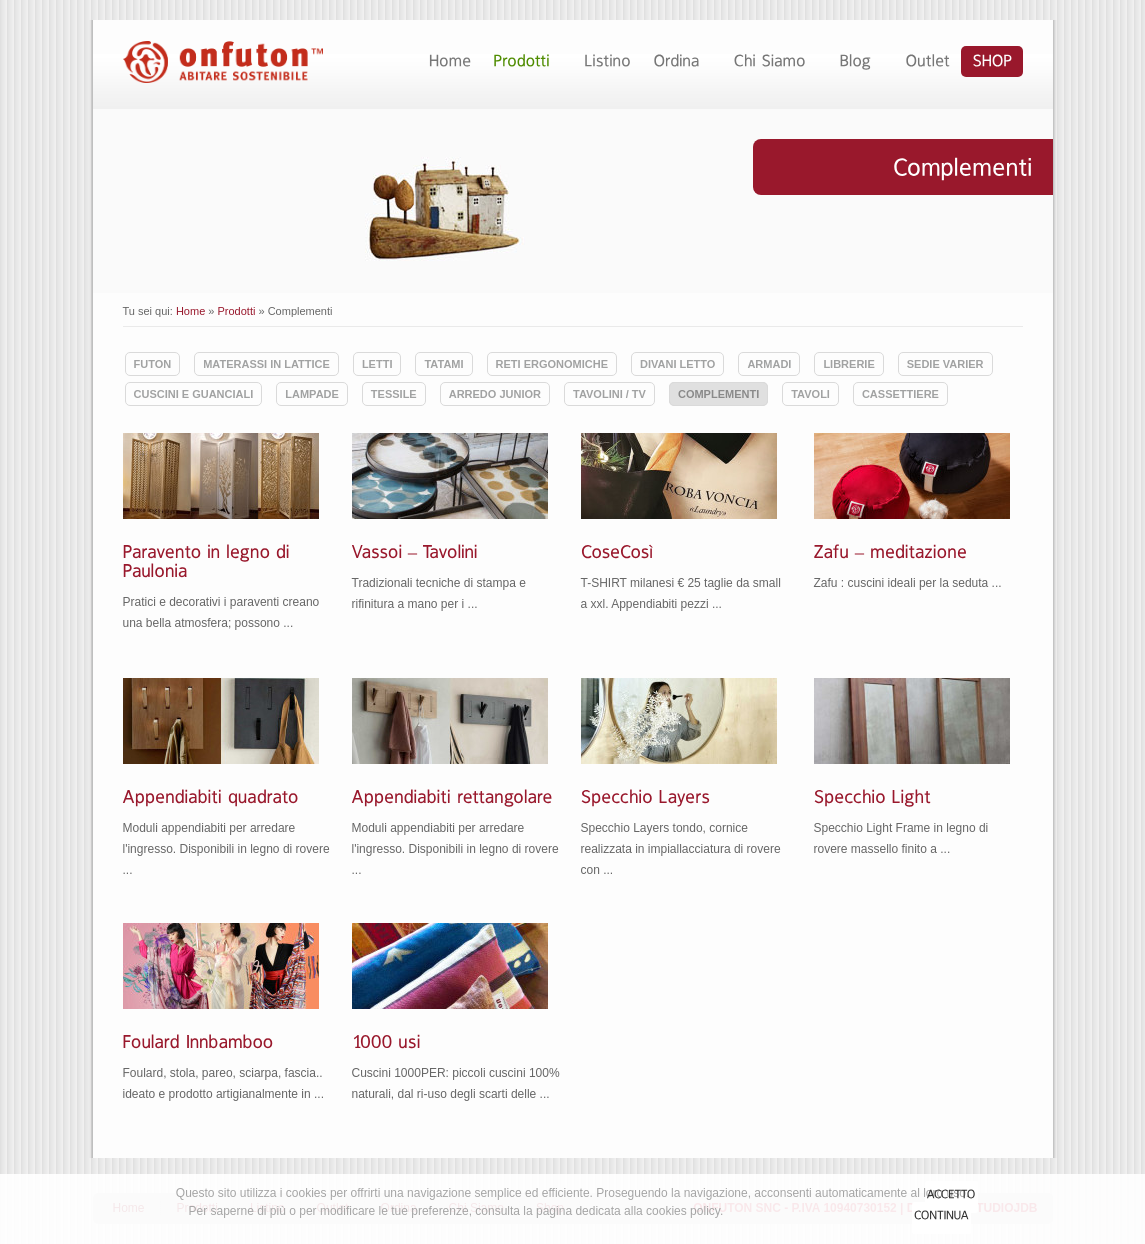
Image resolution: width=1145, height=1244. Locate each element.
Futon (153, 364)
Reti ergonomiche (552, 364)
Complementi (718, 394)
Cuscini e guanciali (194, 394)
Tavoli (810, 394)
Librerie (848, 364)
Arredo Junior (495, 394)
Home (190, 311)
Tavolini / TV (609, 394)
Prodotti (237, 311)
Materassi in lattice (266, 364)
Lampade (312, 394)
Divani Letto (677, 364)
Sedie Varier (945, 364)
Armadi (769, 364)
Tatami (443, 364)
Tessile (394, 394)
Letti (377, 364)
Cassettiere (900, 394)
